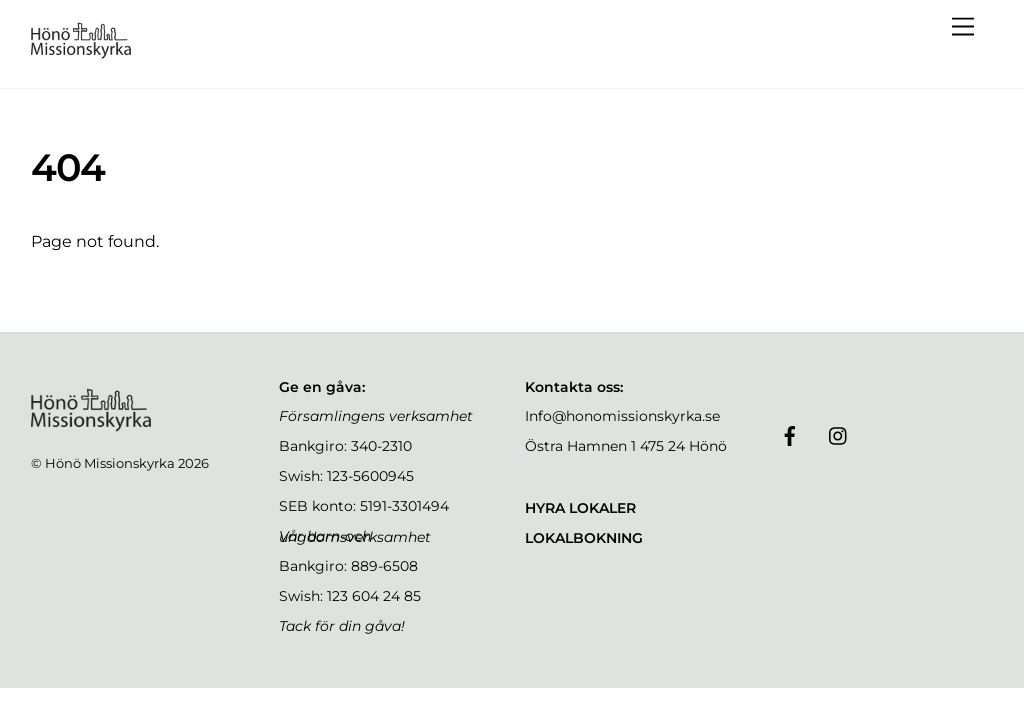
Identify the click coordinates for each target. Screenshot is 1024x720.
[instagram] (839, 434)
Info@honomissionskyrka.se (622, 416)
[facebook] (790, 434)
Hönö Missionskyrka (110, 463)
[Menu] (963, 27)
